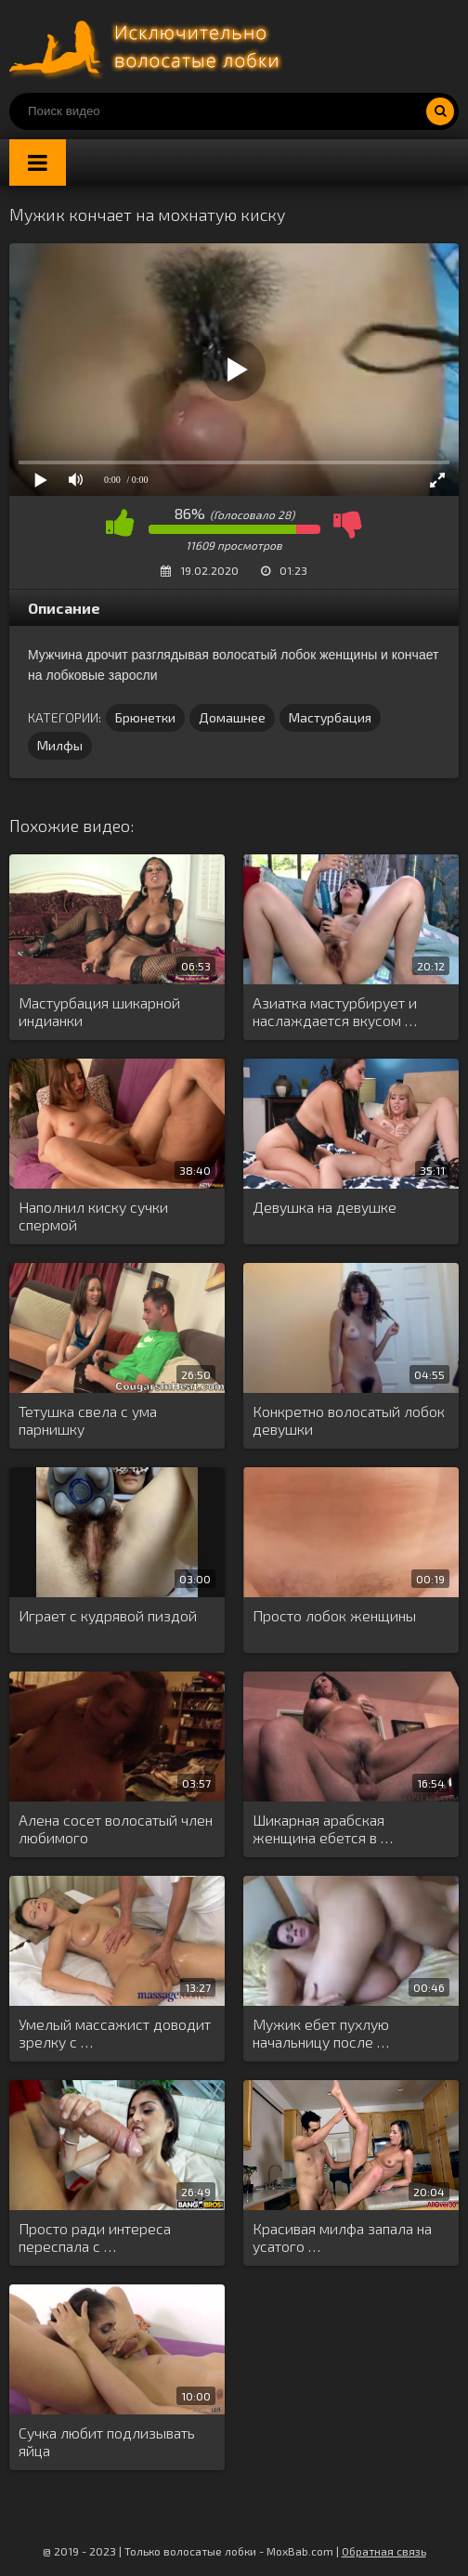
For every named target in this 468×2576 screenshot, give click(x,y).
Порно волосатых (148, 46)
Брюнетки (145, 717)
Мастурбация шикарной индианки (99, 1011)
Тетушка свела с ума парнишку (88, 1420)
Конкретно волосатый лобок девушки (349, 1420)
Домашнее (232, 717)
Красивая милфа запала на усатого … (342, 2237)
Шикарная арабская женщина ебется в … (323, 1828)
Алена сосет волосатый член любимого (116, 1828)
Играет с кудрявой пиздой (108, 1615)
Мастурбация (330, 717)
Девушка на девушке (324, 1207)
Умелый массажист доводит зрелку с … (115, 2032)
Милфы (60, 745)
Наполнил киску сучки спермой (93, 1215)
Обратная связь (384, 2550)
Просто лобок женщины (334, 1615)
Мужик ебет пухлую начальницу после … (321, 2032)
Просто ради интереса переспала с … (95, 2237)
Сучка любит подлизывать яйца (107, 2441)
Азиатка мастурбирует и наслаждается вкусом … (335, 1011)
